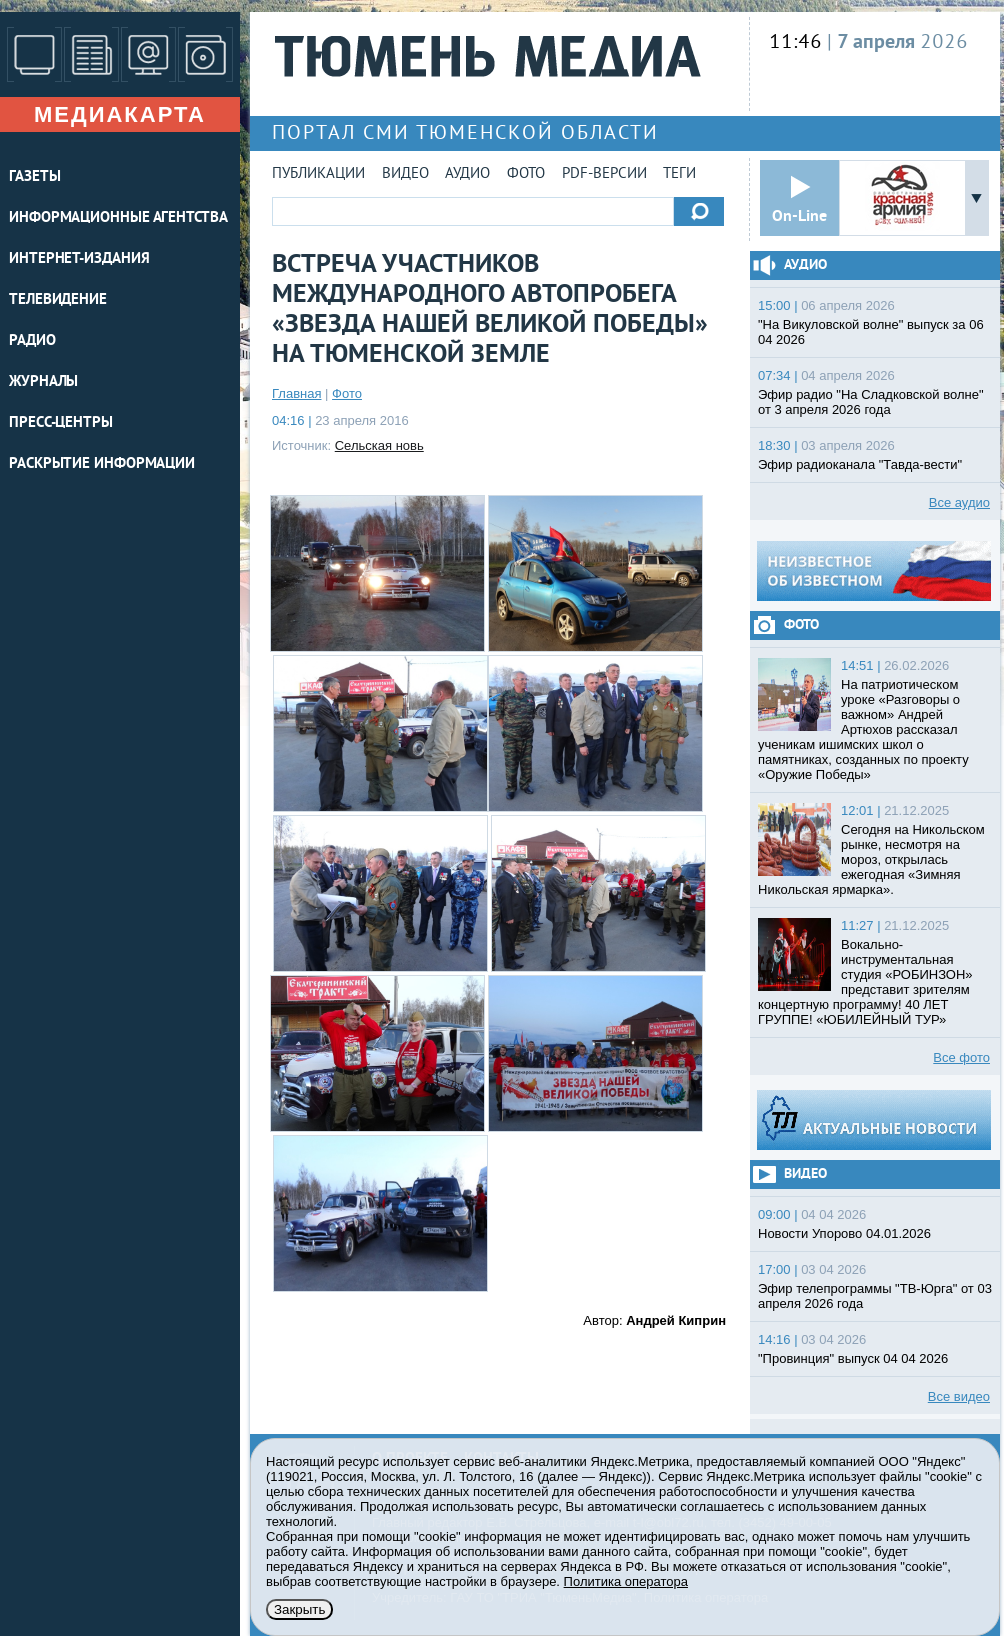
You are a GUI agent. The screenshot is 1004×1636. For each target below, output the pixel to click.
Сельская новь (379, 445)
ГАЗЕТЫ (34, 177)
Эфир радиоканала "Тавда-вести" (860, 464)
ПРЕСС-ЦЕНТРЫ (61, 423)
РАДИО (32, 341)
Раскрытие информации (102, 464)
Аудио (467, 174)
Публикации (318, 174)
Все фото (961, 1057)
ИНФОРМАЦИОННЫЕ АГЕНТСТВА (118, 218)
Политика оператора (626, 1581)
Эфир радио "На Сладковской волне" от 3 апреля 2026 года (871, 402)
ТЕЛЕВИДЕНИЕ (58, 300)
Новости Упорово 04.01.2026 (844, 1233)
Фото (526, 174)
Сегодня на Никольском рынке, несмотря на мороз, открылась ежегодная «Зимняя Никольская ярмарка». (871, 859)
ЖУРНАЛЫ (43, 382)
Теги (679, 174)
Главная (296, 393)
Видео (405, 174)
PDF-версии (604, 174)
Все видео (959, 1396)
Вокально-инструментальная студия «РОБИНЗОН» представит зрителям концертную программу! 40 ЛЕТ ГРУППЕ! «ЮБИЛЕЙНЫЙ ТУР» (865, 982)
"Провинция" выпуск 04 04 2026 (853, 1358)
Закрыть (299, 1609)
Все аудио (959, 502)
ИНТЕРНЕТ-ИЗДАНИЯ (79, 259)
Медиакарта (120, 114)
